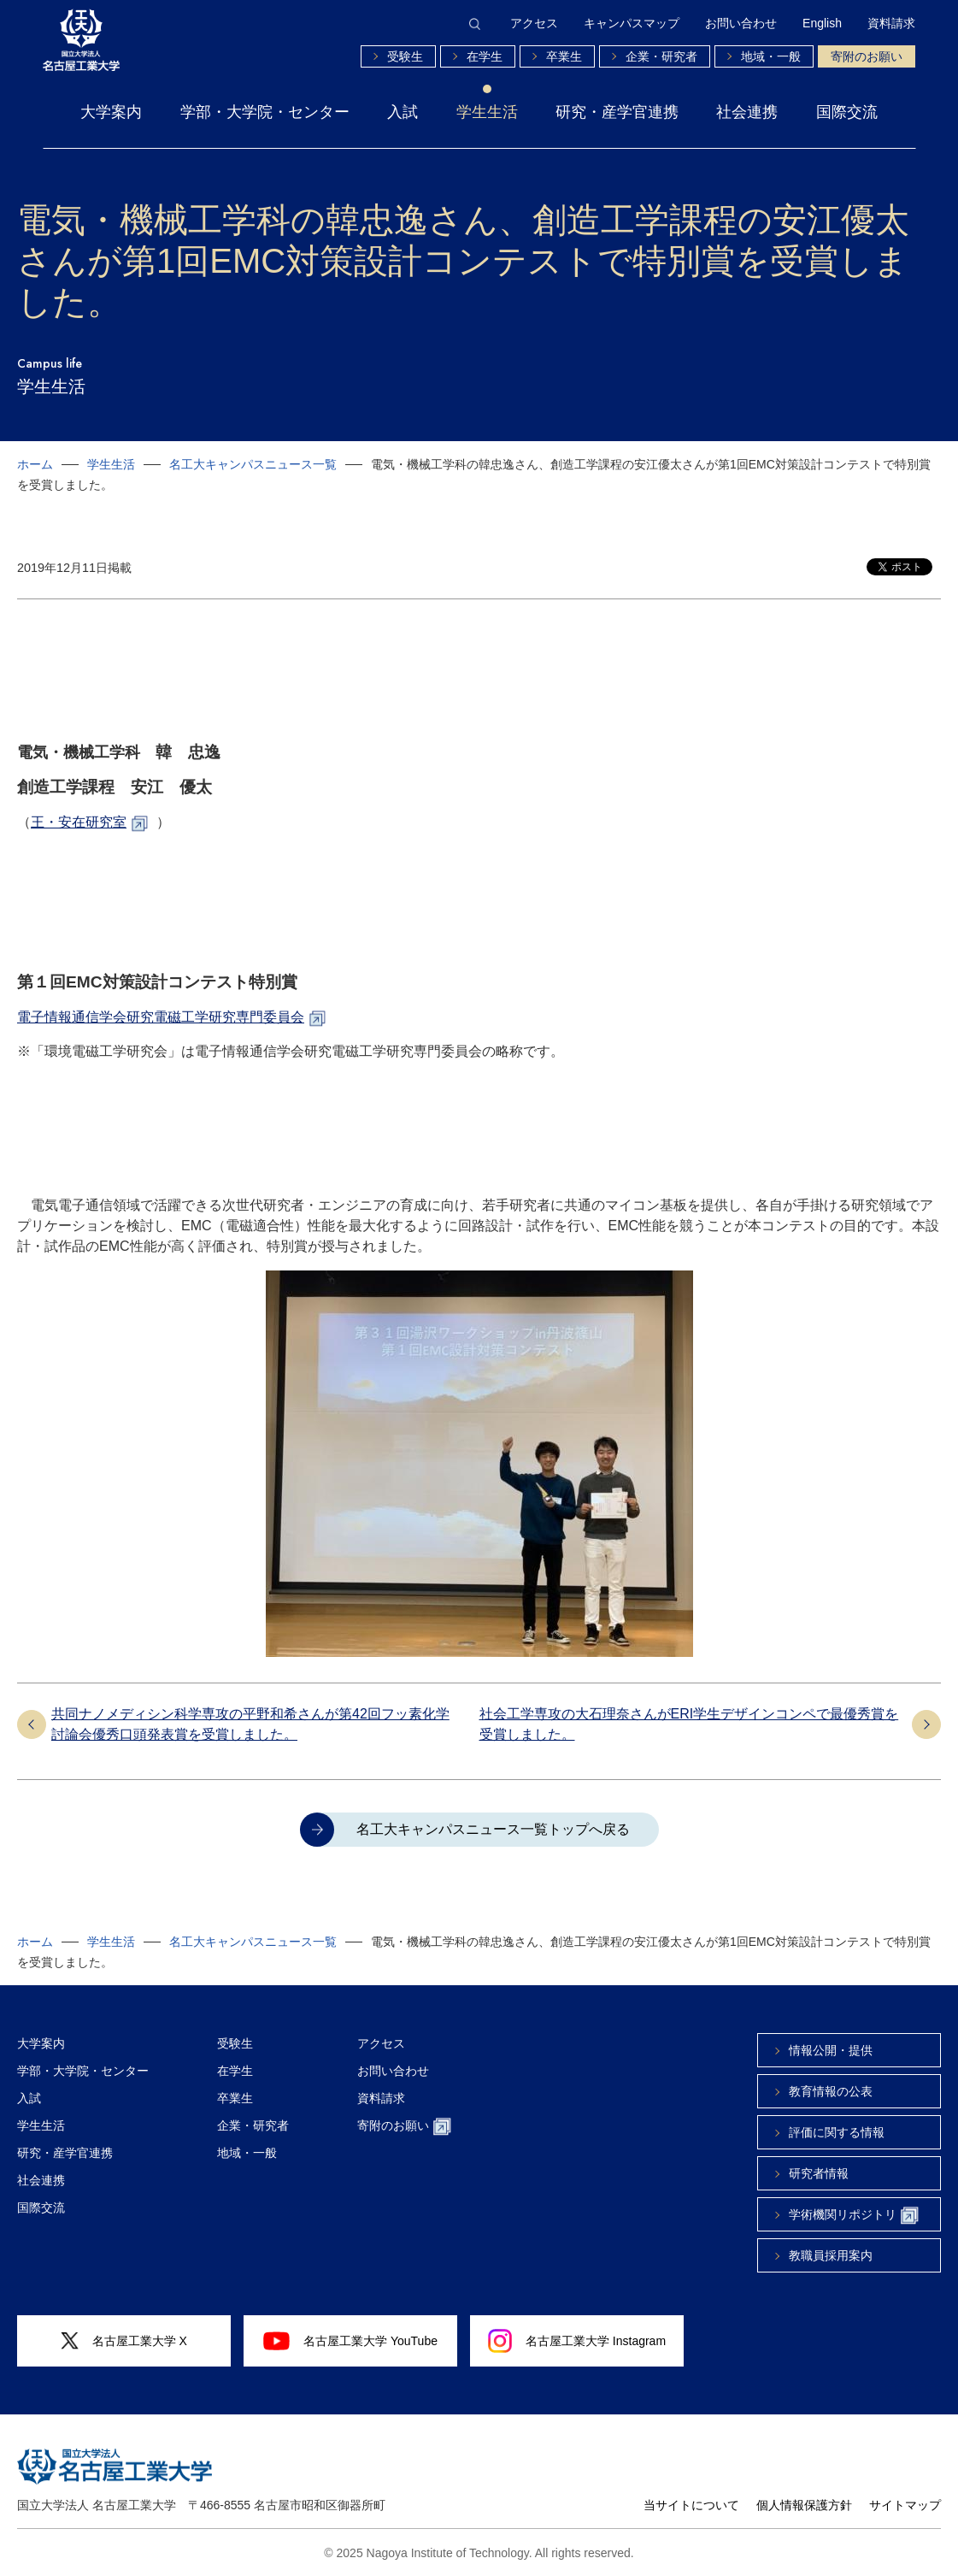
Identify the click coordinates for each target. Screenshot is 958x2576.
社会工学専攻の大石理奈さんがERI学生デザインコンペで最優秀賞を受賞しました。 (689, 1724)
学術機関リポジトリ (854, 2216)
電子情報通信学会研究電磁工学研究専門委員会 (160, 1017)
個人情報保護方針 (804, 2505)
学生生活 (487, 112)
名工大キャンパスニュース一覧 (253, 464)
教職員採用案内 (831, 2255)
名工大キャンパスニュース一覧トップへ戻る (493, 1829)
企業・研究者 (661, 56)
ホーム (35, 464)
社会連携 (747, 112)
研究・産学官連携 (617, 112)
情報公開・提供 (831, 2050)
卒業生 (564, 56)
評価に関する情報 (837, 2132)
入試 (402, 112)
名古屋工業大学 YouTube (350, 2340)
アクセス (534, 23)
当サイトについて (691, 2505)
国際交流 (847, 112)
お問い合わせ (741, 23)
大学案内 (111, 112)
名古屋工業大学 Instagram (577, 2341)
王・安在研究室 (78, 822)
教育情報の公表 (831, 2091)
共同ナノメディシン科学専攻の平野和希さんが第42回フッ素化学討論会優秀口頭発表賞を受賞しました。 (250, 1724)
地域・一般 (771, 56)
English (822, 23)
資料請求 (891, 23)
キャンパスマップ (631, 23)
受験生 (405, 56)
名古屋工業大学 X (124, 2341)
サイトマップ (905, 2505)
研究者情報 (819, 2173)
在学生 (485, 56)
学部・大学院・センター (265, 112)
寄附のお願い (866, 56)
